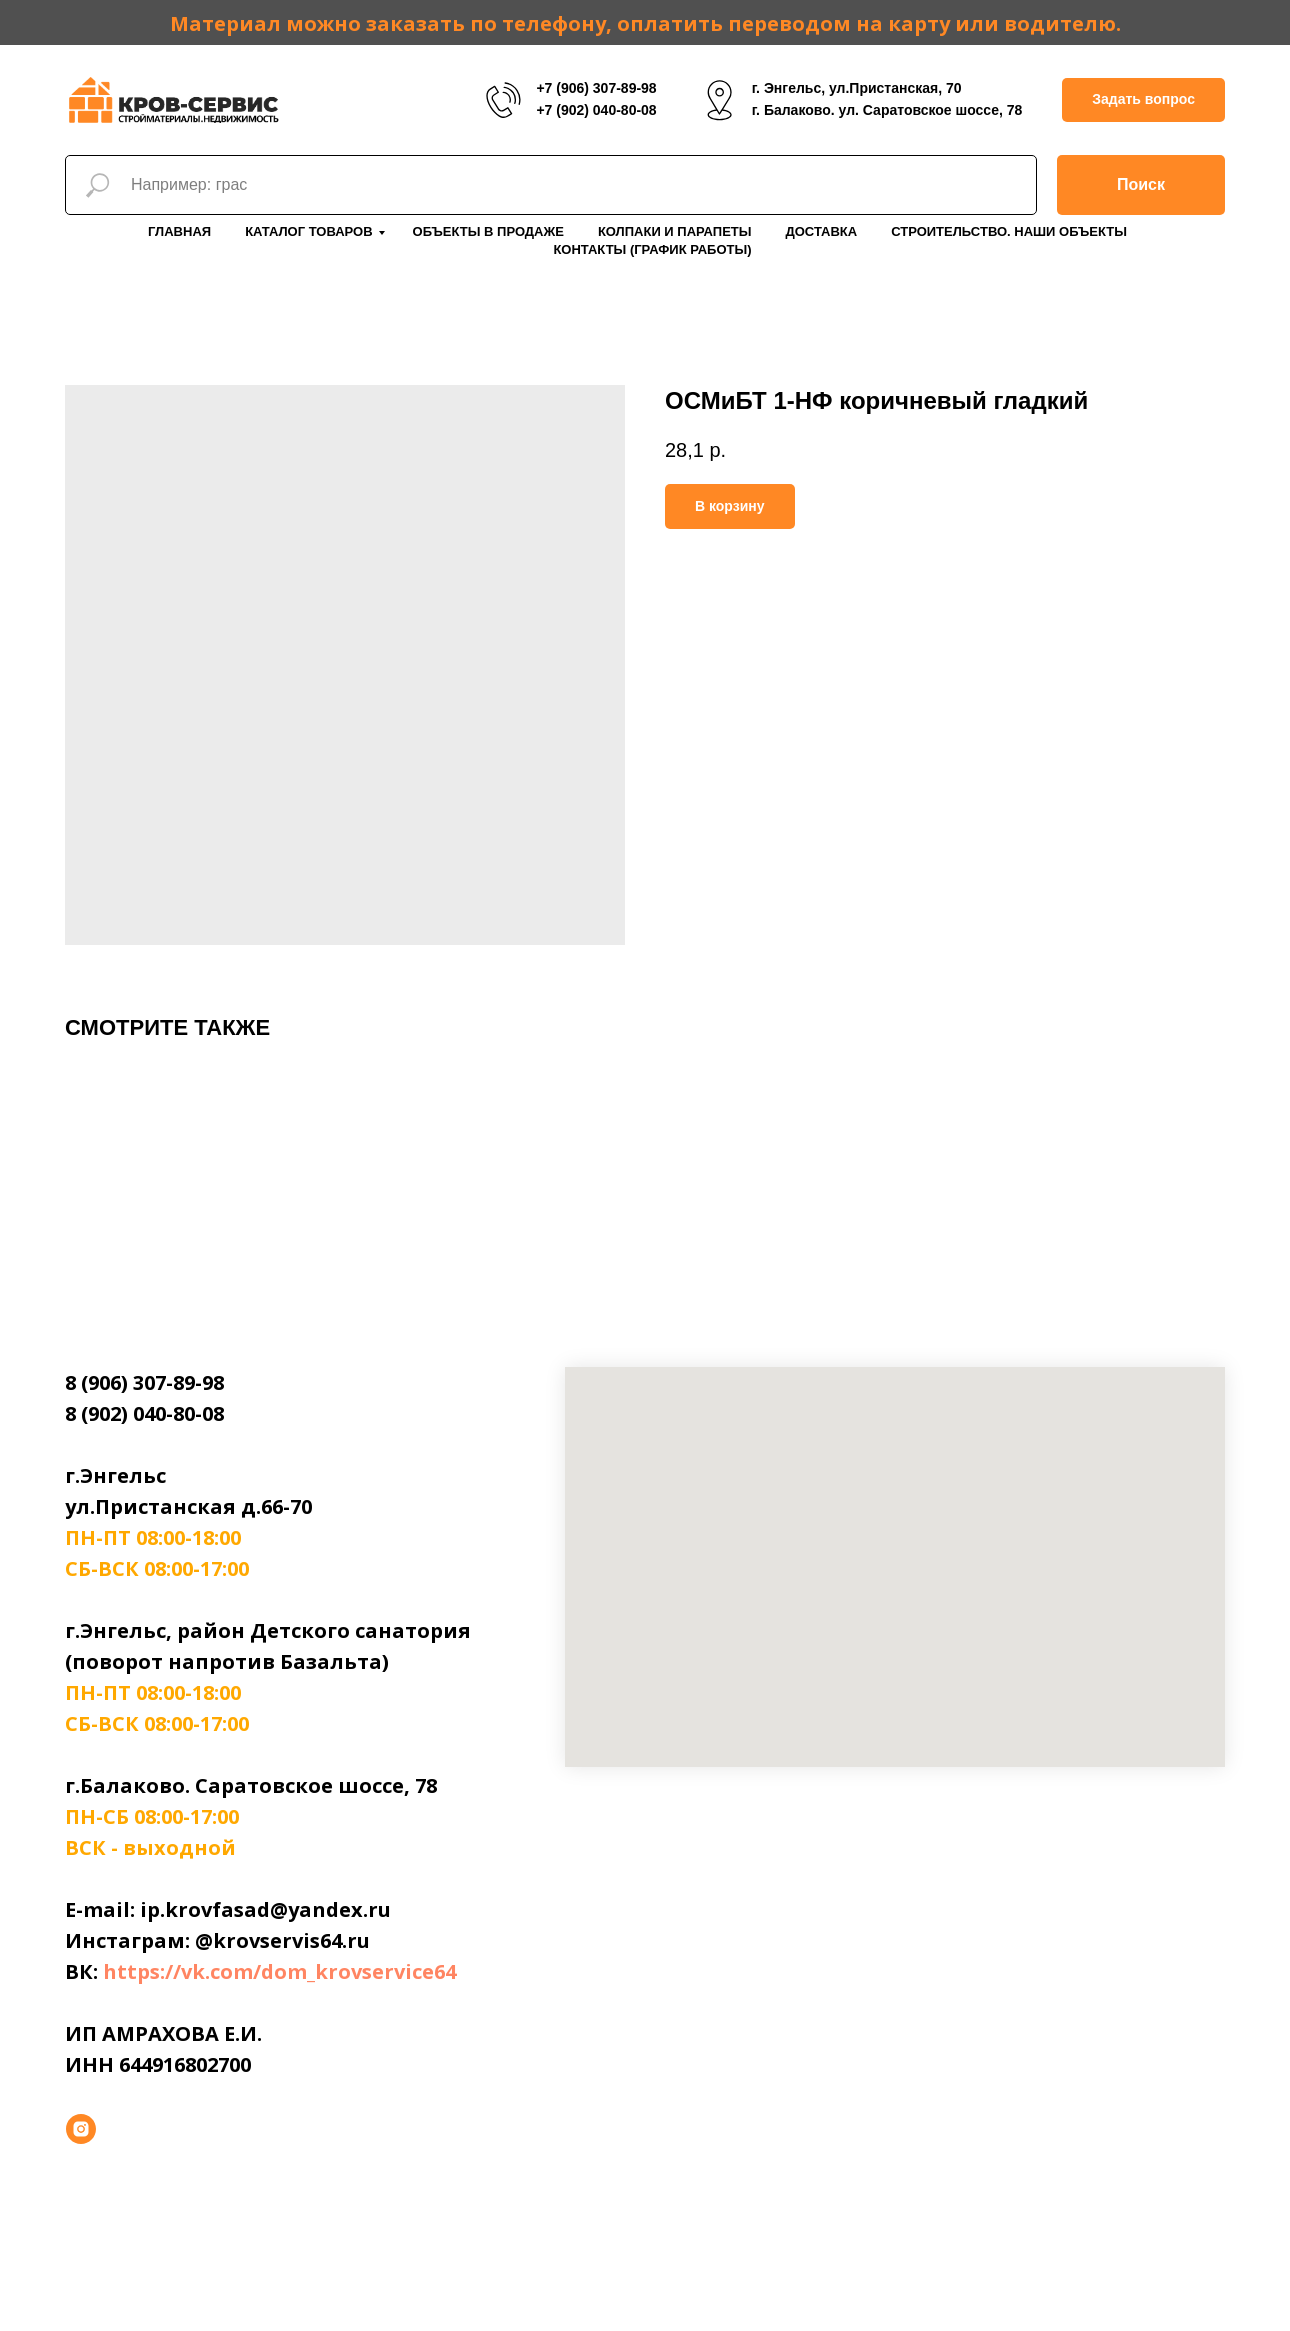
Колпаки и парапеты (675, 231)
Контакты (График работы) (652, 249)
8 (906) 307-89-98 (144, 1382)
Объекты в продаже (488, 231)
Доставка (821, 231)
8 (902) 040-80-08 (144, 1413)
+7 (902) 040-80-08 (596, 110)
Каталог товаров (308, 231)
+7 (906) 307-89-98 (596, 88)
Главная (179, 231)
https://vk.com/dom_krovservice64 (279, 1971)
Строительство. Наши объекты (1009, 231)
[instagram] (81, 2129)
